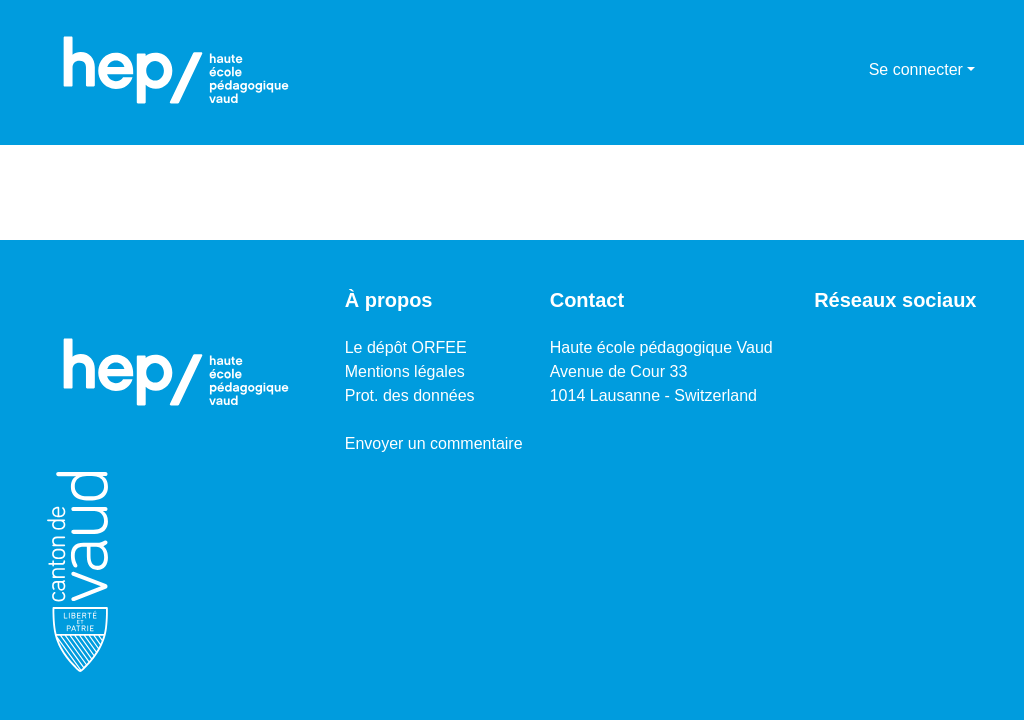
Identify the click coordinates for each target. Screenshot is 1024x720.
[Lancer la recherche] (821, 70)
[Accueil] (176, 70)
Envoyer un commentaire (434, 443)
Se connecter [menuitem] (916, 69)
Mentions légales (405, 371)
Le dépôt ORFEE (406, 347)
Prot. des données (410, 395)
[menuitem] (850, 70)
